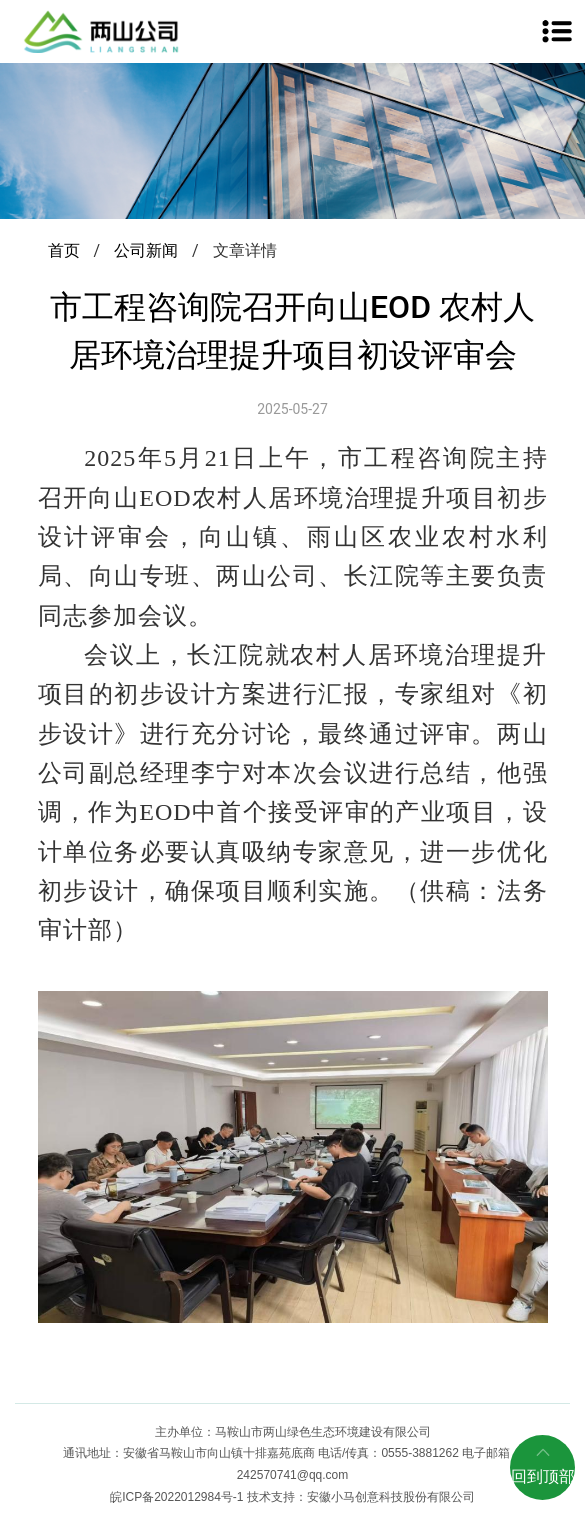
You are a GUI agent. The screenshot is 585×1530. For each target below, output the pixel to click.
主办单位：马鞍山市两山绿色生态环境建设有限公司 (293, 1432)
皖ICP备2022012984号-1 (178, 1497)
